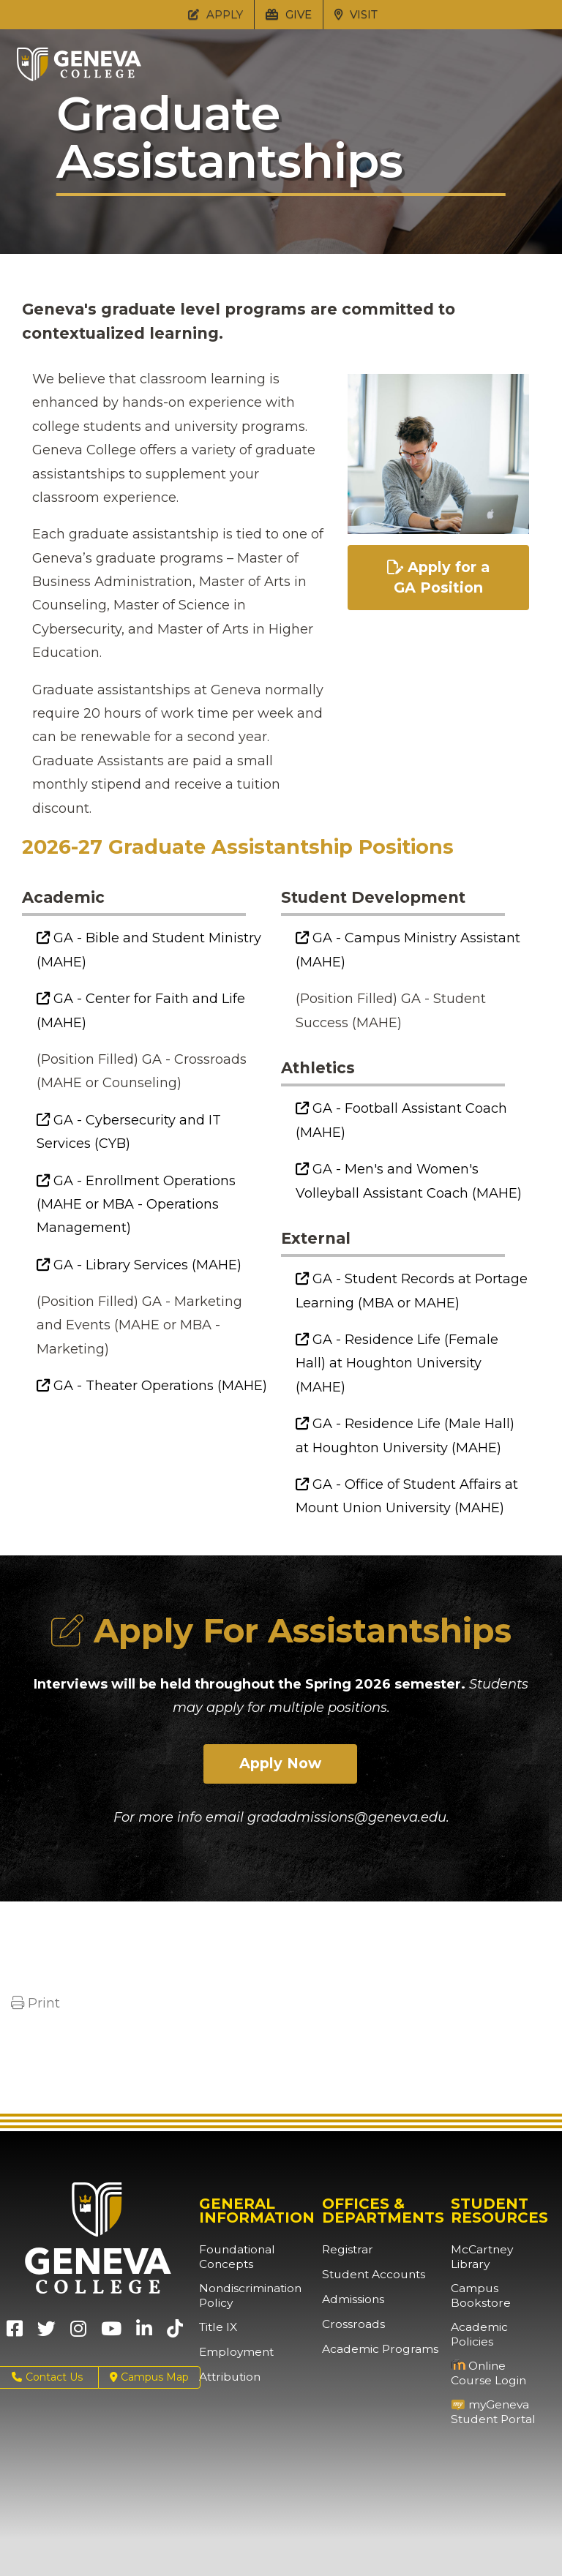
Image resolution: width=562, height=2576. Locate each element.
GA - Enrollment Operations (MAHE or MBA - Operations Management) (136, 1204)
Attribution (226, 2377)
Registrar (345, 2250)
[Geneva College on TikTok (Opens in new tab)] (178, 2334)
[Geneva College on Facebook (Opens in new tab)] (15, 2334)
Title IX (216, 2328)
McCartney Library (497, 2250)
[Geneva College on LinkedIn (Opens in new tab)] (144, 2334)
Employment (233, 2352)
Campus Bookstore (477, 2282)
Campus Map (149, 2378)
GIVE (289, 14)
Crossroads (350, 2325)
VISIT (356, 14)
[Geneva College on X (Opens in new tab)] (46, 2334)
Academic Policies (497, 2314)
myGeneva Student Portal (488, 2384)
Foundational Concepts (232, 2257)
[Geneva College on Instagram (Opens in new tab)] (78, 2334)
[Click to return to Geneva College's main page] (79, 77)
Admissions (351, 2300)
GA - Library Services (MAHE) (139, 1265)
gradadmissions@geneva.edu (346, 1819)
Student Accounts (368, 2275)
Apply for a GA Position (438, 579)
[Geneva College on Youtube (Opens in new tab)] (111, 2334)
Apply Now (280, 1764)
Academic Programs (374, 2350)
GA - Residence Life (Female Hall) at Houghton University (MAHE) (397, 1363)
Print (35, 2004)
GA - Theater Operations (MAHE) (152, 1386)
